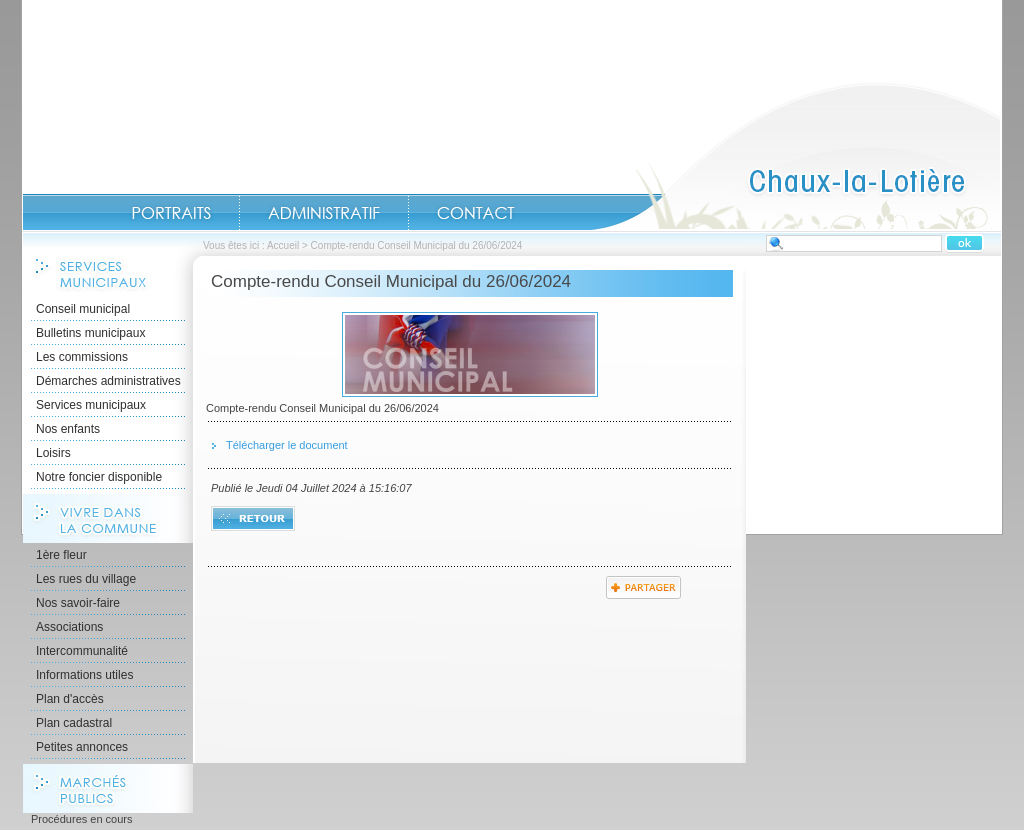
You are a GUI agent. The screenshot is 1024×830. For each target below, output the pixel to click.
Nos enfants (68, 429)
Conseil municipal (83, 309)
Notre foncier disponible (99, 477)
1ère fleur (61, 555)
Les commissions (82, 357)
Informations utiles (84, 675)
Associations (69, 627)
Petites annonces (82, 747)
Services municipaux (91, 405)
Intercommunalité (82, 651)
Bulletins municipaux (90, 333)
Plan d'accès (70, 699)
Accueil (796, 156)
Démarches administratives (108, 381)
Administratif (324, 213)
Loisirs (53, 453)
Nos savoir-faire (78, 603)
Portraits (171, 213)
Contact (476, 213)
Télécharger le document (287, 445)
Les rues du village (86, 579)
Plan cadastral (74, 723)
